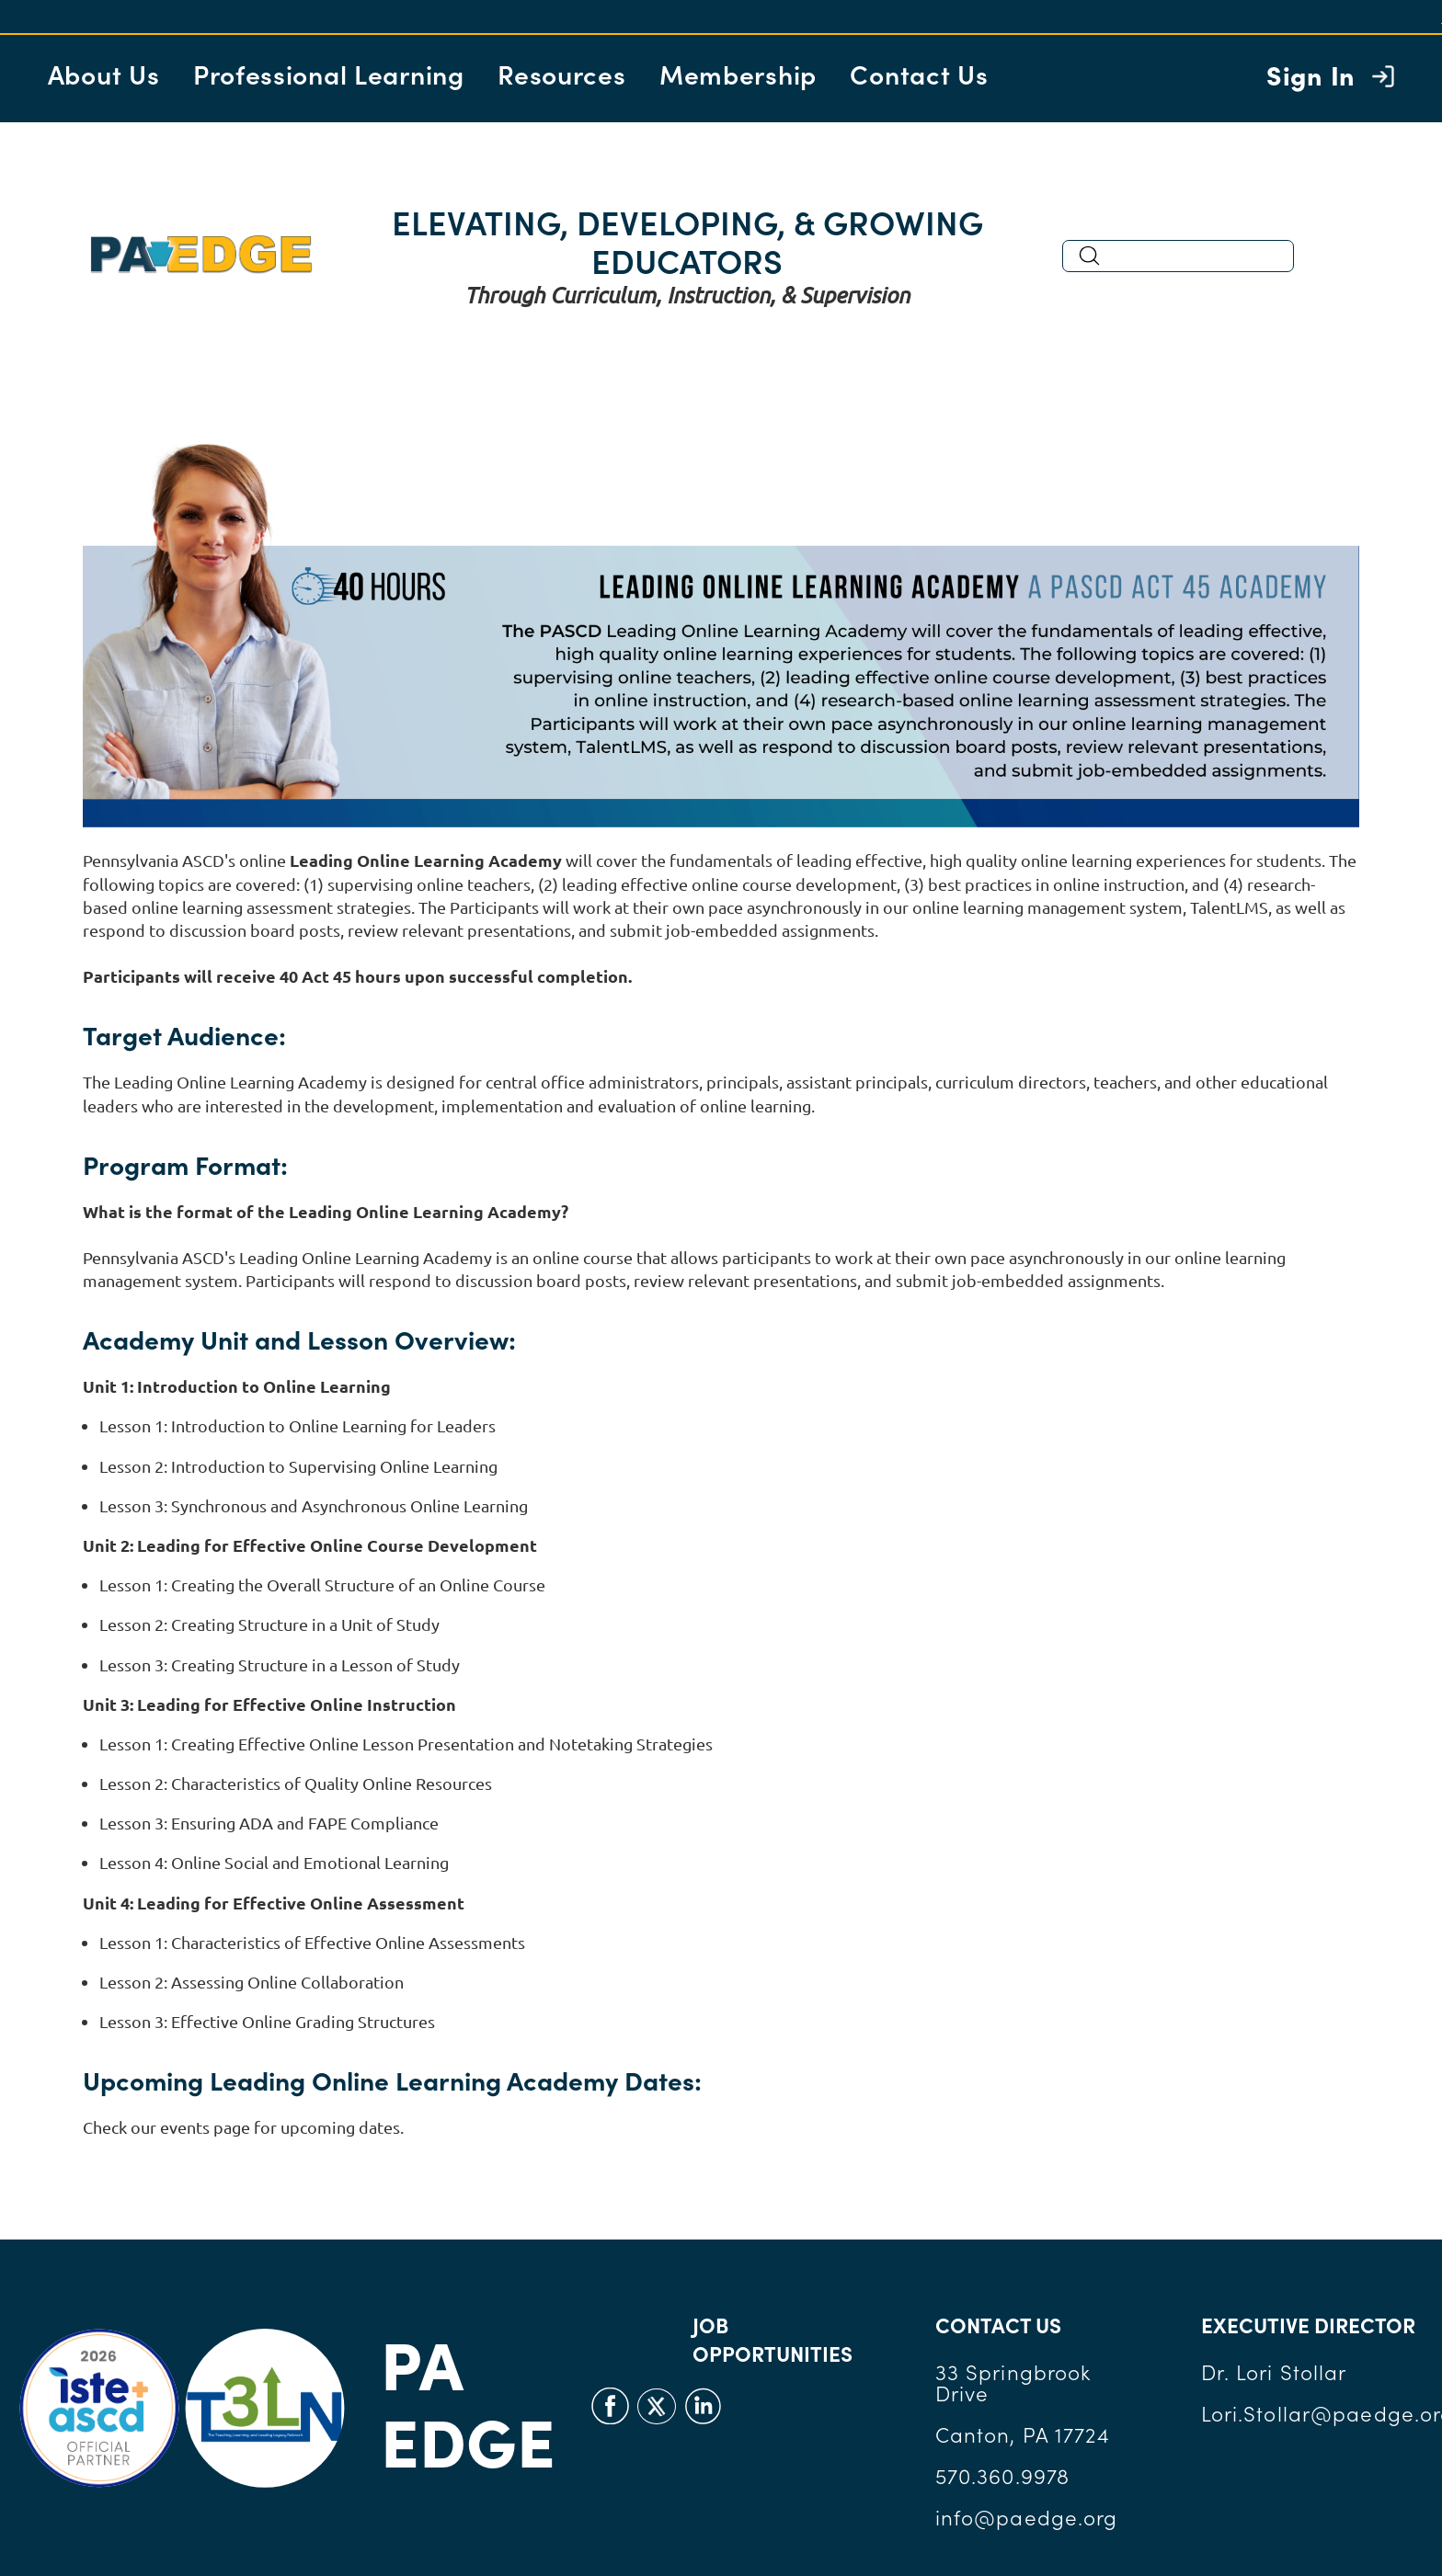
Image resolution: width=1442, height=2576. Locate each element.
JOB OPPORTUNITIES (772, 2338)
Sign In (1311, 74)
